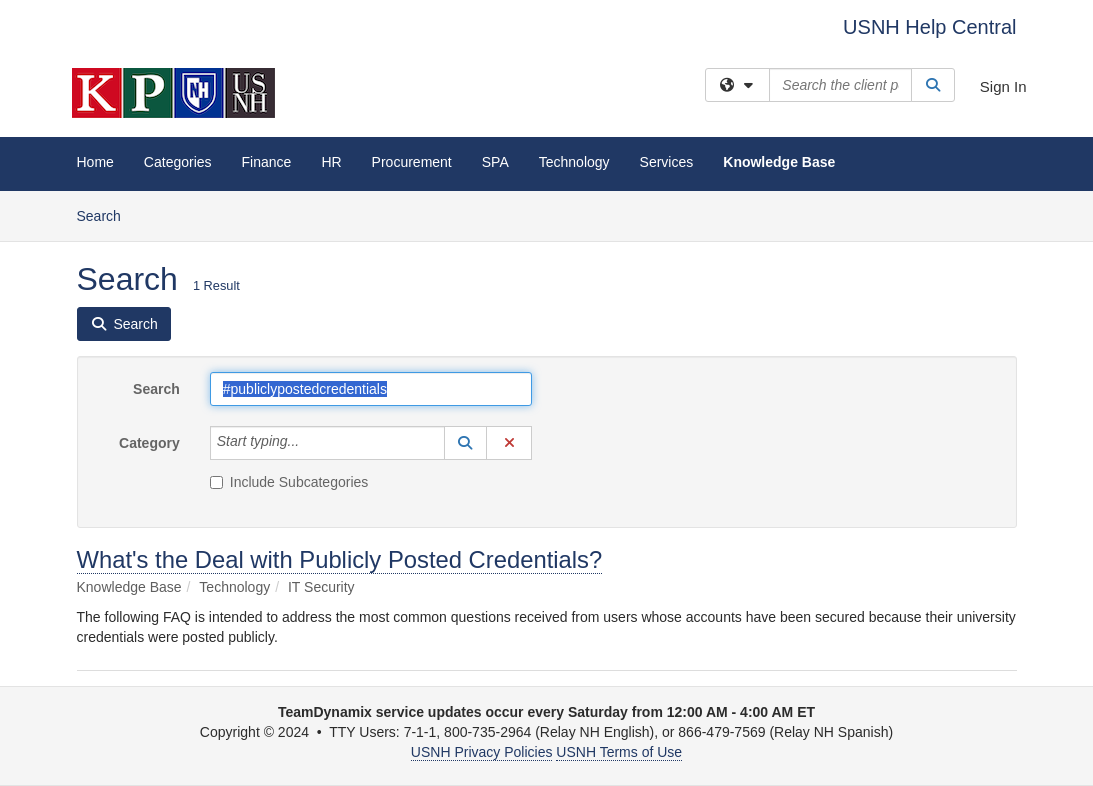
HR (331, 162)
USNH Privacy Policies (482, 752)
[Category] (310, 443)
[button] (466, 443)
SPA (495, 162)
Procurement (412, 162)
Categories (178, 162)
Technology (574, 162)
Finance (267, 162)
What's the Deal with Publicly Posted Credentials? (340, 559)
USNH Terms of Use (619, 752)
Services (667, 162)
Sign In (1003, 86)
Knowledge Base (779, 162)
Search (106, 214)
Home (95, 162)
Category (149, 443)
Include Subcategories (289, 482)
